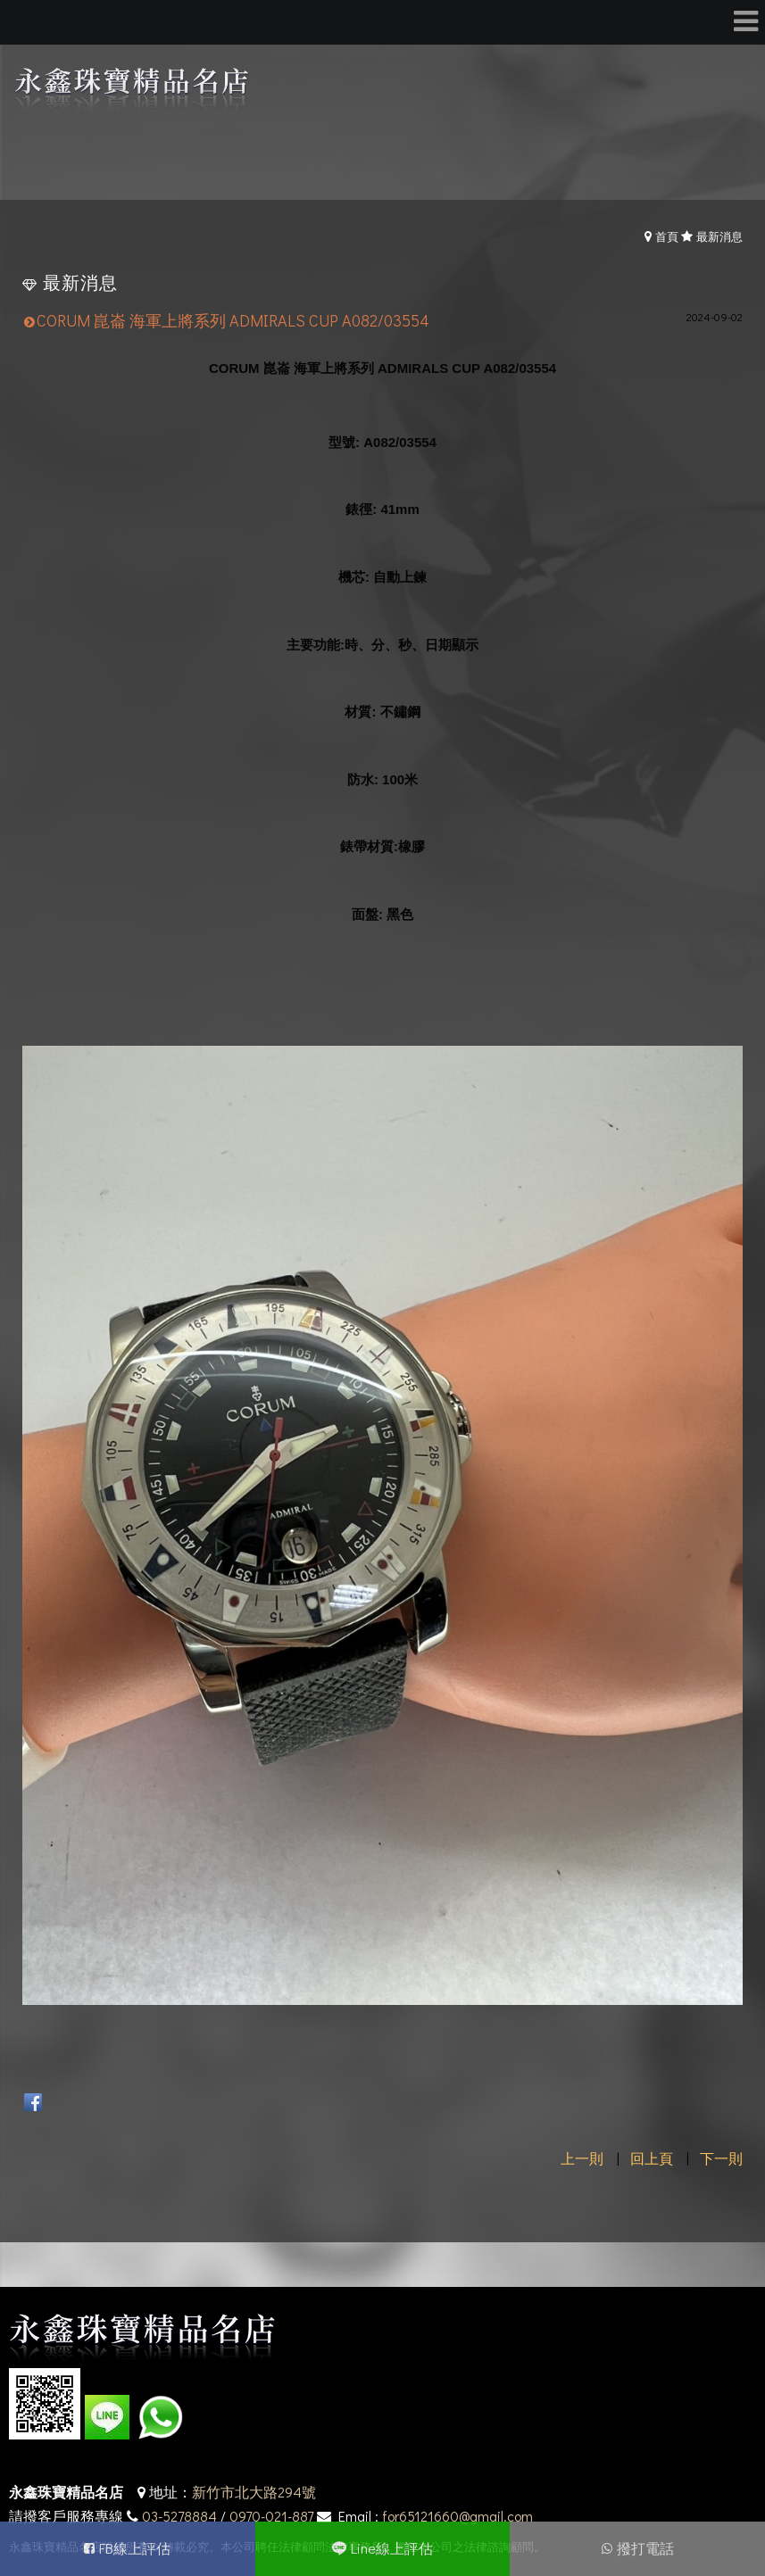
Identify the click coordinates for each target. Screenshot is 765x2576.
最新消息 (719, 236)
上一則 (582, 2158)
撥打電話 (645, 2548)
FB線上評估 (134, 2548)
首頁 (666, 236)
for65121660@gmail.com (457, 2515)
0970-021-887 (271, 2515)
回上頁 (651, 2158)
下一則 (721, 2158)
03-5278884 (179, 2515)
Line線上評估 (392, 2548)
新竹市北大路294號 (254, 2491)
